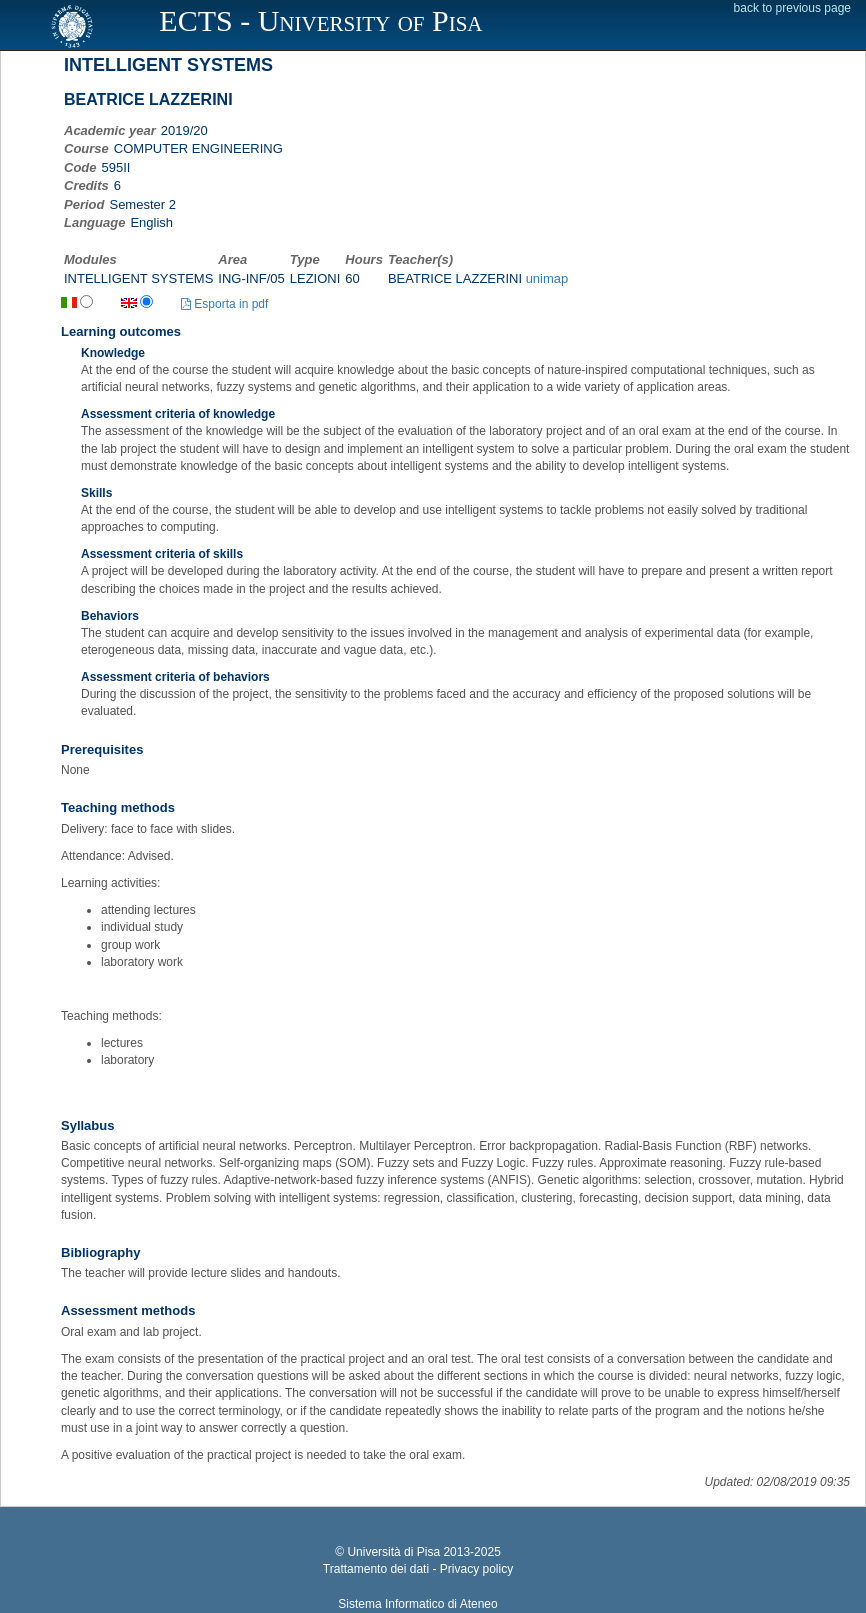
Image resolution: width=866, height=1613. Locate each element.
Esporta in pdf (224, 304)
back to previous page (792, 8)
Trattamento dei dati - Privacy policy (418, 1569)
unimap (547, 278)
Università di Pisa (393, 1552)
